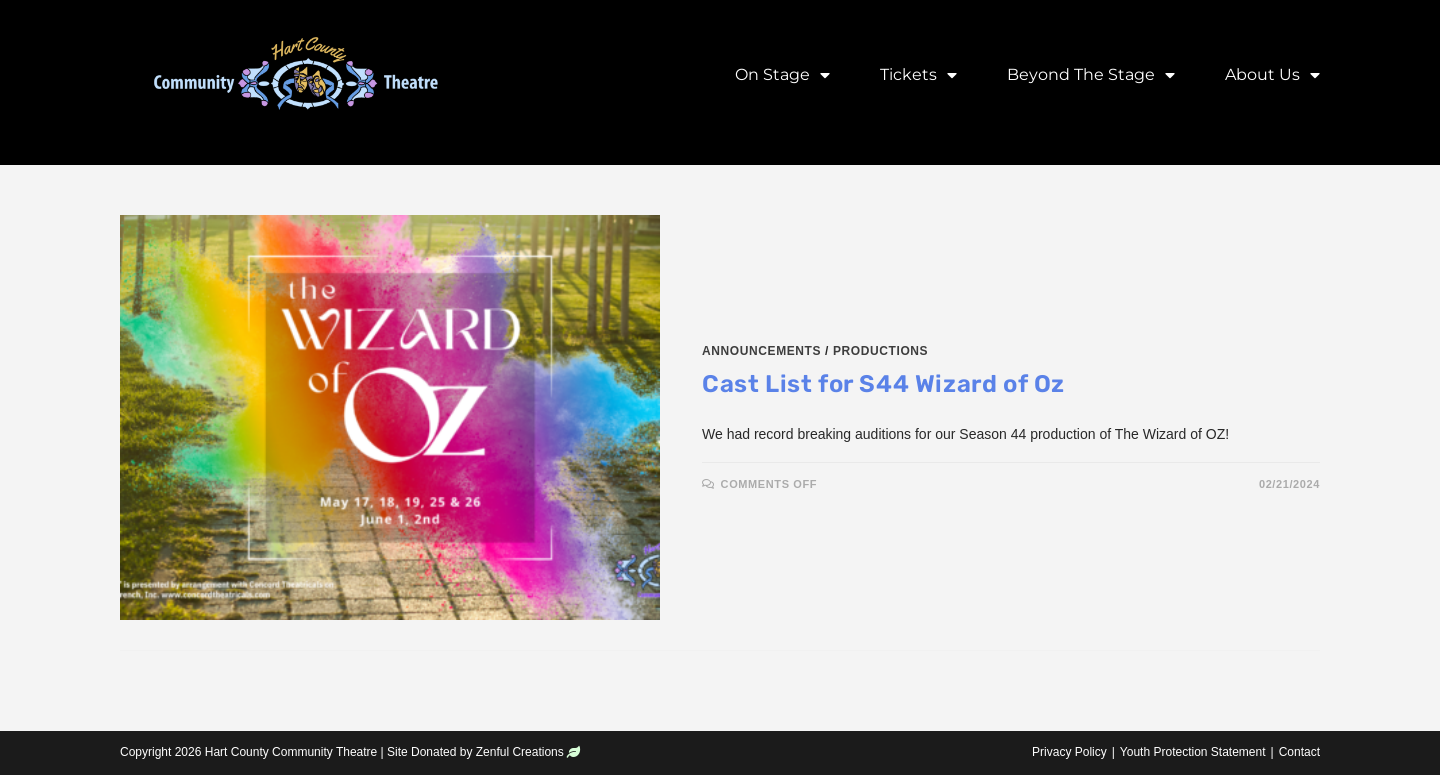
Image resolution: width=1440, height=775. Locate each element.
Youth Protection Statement (1193, 752)
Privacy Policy (1069, 752)
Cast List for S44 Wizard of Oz (883, 384)
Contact (1299, 752)
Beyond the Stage (1091, 75)
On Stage (782, 75)
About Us (1272, 75)
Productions (880, 351)
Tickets (918, 75)
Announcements (761, 351)
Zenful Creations (520, 752)
